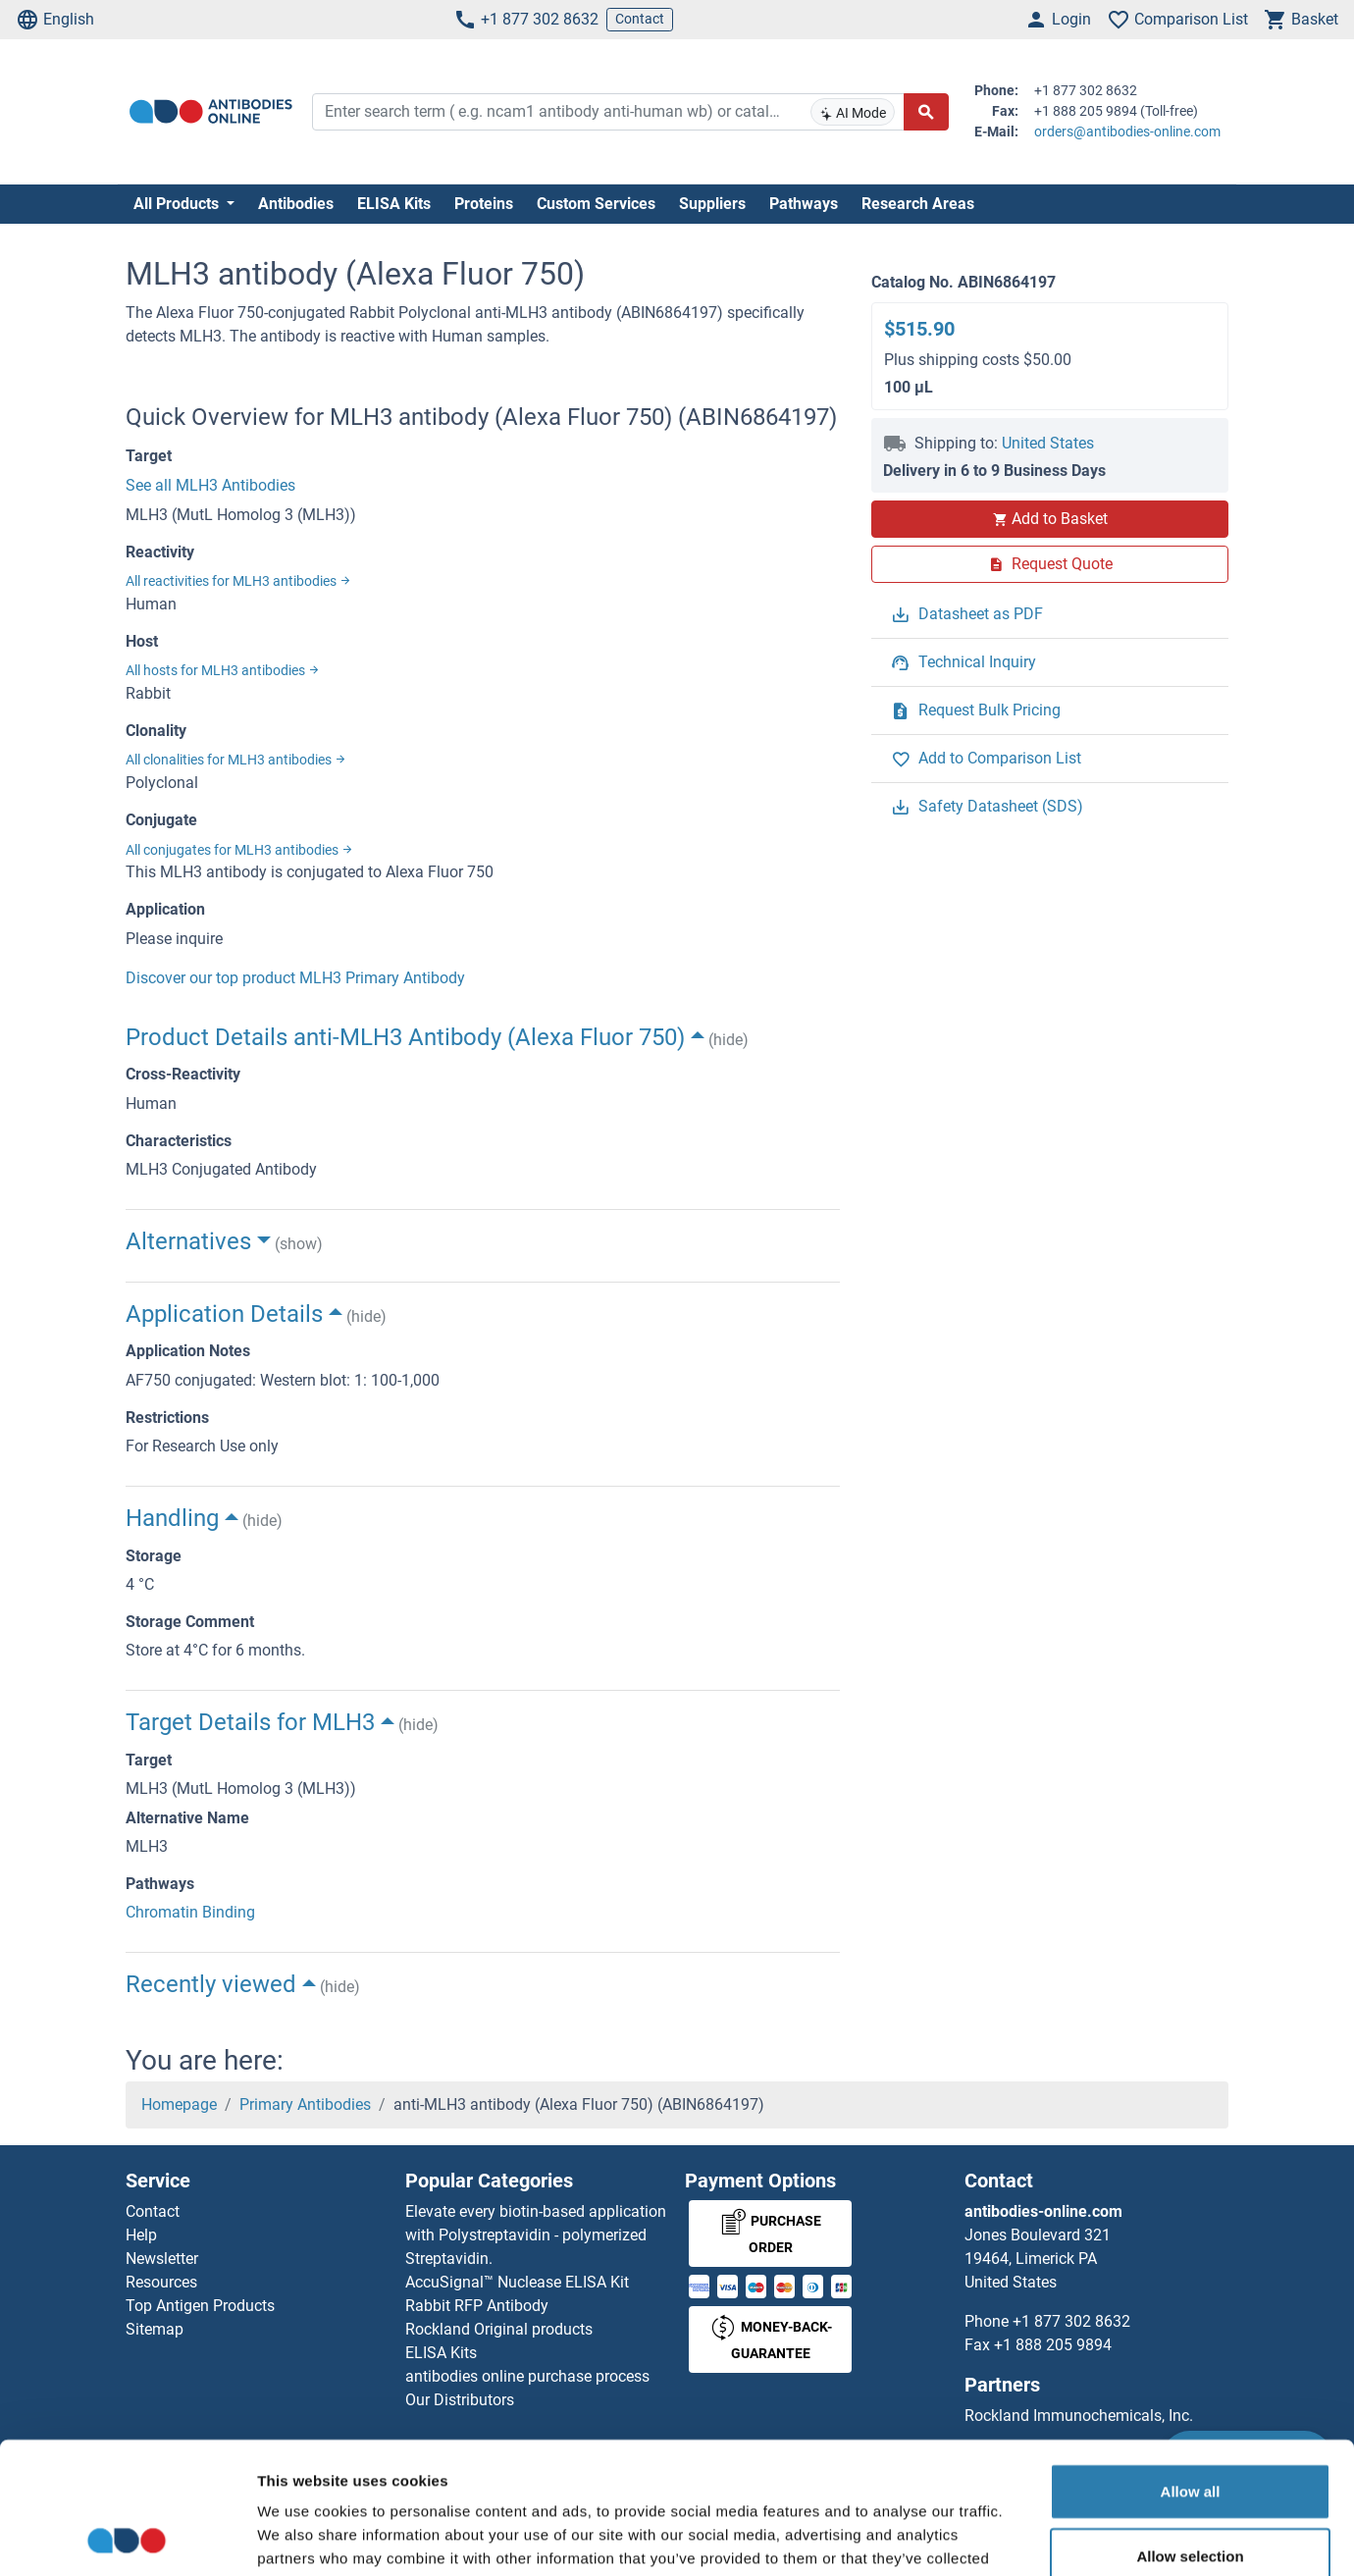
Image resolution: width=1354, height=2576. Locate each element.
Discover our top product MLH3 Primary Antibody (295, 978)
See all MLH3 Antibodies (210, 485)
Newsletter (162, 2258)
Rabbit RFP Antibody (476, 2305)
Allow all (1191, 2367)
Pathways (803, 203)
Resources (161, 2282)
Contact (639, 18)
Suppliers (712, 203)
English (55, 19)
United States (1048, 443)
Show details (1029, 2537)
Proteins (483, 203)
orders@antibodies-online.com (1127, 131)
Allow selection (1189, 2432)
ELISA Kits (394, 203)
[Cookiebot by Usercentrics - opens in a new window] (127, 2537)
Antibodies (296, 203)
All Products (178, 203)
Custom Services (596, 203)
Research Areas (917, 203)
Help (141, 2235)
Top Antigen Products (200, 2305)
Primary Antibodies (305, 2104)
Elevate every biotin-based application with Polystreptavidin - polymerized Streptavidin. (535, 2235)
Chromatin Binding (190, 1912)
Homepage (179, 2104)
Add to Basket (1050, 518)
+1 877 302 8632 (526, 19)
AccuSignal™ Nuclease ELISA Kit (517, 2282)
